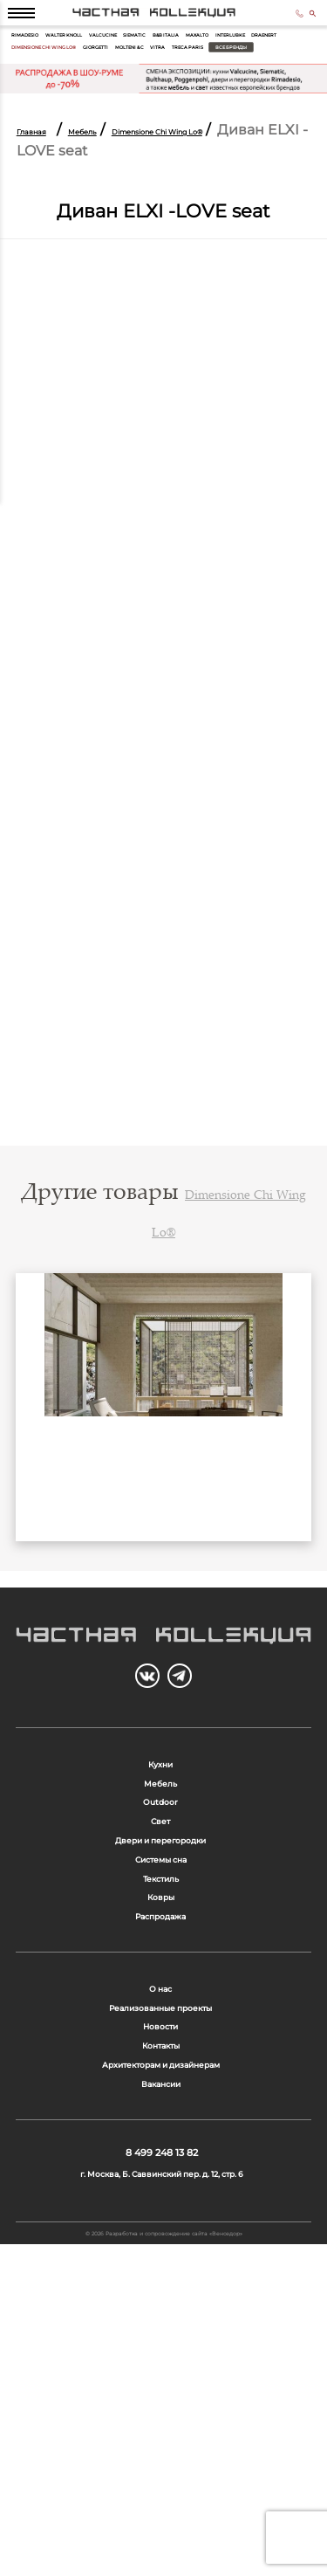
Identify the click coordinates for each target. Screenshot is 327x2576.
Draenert (147, 79)
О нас (161, 2203)
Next (286, 1482)
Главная (45, 184)
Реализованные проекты (160, 2234)
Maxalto (33, 79)
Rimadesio (37, 59)
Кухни (161, 1873)
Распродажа (161, 2120)
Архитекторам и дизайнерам (160, 2327)
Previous (40, 1482)
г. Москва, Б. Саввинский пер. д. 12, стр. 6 (162, 2476)
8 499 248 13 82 (280, 24)
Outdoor (161, 1934)
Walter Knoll (103, 59)
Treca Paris (189, 99)
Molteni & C (92, 99)
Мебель (124, 184)
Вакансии (160, 2357)
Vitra (140, 99)
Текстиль (161, 2058)
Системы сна (160, 2027)
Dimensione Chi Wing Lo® (237, 79)
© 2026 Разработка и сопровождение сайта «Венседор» (164, 2556)
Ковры (160, 2088)
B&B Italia (272, 59)
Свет (160, 1965)
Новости (161, 2265)
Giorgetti (35, 99)
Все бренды (262, 99)
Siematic (220, 59)
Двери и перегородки (160, 1996)
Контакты (161, 2296)
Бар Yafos (164, 1579)
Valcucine (168, 59)
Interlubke (88, 79)
